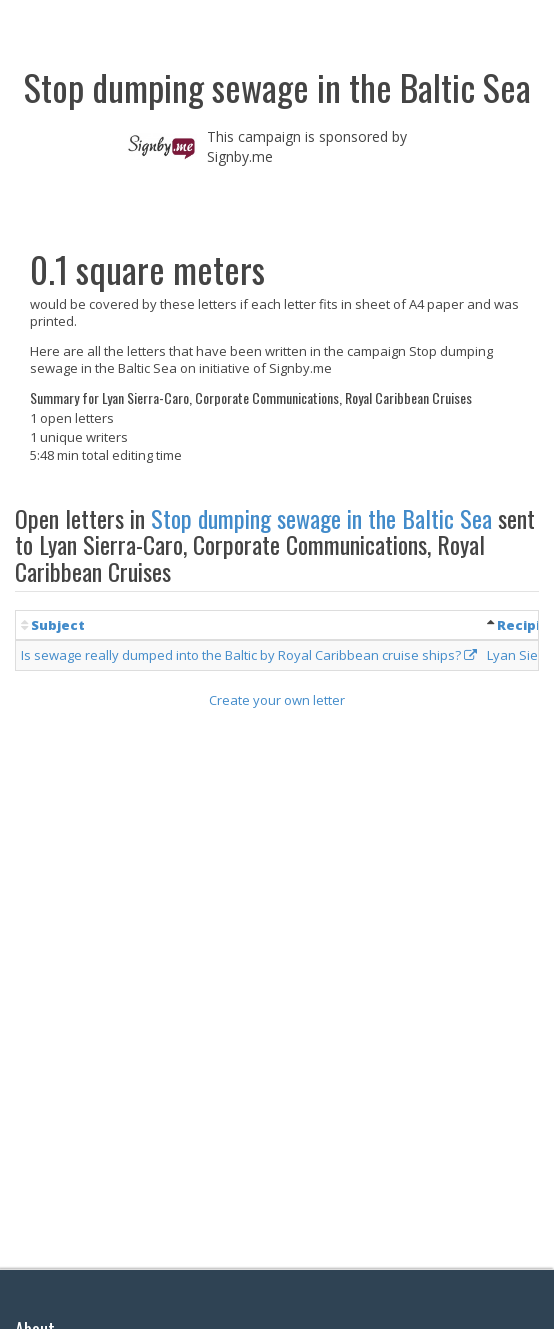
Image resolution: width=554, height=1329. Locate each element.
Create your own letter (277, 700)
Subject (58, 625)
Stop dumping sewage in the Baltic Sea (321, 518)
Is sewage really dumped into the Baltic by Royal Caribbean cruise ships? (249, 655)
